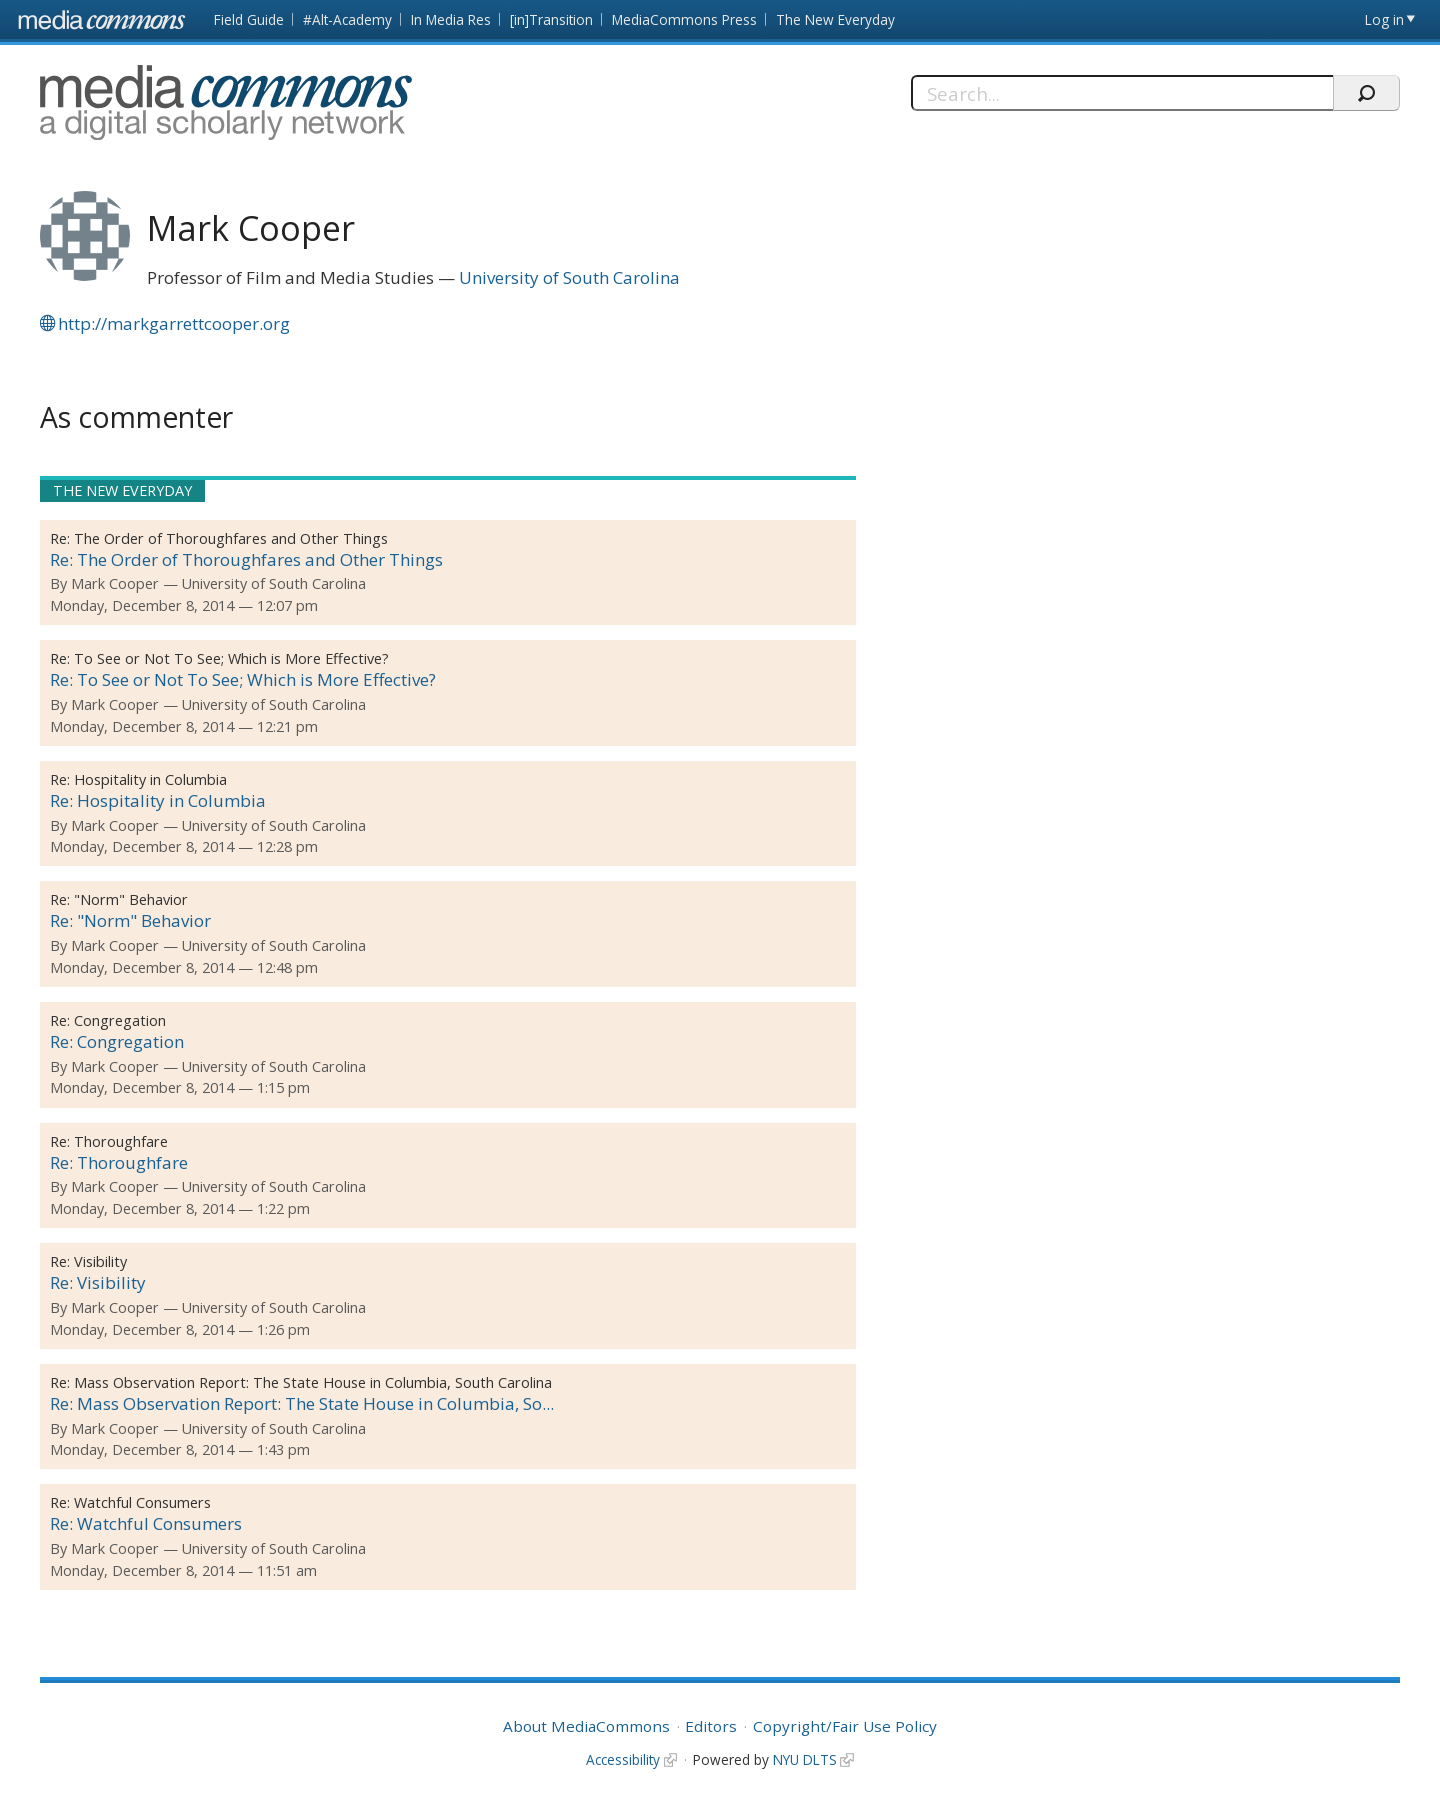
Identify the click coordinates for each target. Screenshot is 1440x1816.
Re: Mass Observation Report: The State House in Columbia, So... (302, 1403)
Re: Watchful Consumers (146, 1523)
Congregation (120, 1020)
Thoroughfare (121, 1141)
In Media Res (451, 19)
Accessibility (623, 1759)
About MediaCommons (586, 1726)
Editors (711, 1726)
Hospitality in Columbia (150, 779)
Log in (1384, 19)
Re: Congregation (117, 1041)
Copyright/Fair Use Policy (845, 1726)
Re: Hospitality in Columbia (158, 800)
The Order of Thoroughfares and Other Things (231, 538)
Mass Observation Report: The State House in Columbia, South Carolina (313, 1382)
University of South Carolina (569, 277)
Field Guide (249, 19)
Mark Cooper (115, 583)
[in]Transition (551, 19)
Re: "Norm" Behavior (130, 920)
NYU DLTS (805, 1759)
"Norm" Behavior (131, 899)
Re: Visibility (98, 1282)
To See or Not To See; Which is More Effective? (231, 658)
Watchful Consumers (142, 1502)
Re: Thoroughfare (119, 1162)
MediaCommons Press (684, 19)
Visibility (100, 1261)
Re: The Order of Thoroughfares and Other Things (246, 559)
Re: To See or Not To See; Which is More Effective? (243, 679)
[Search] (1122, 93)
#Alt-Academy (347, 19)
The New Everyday (835, 19)
